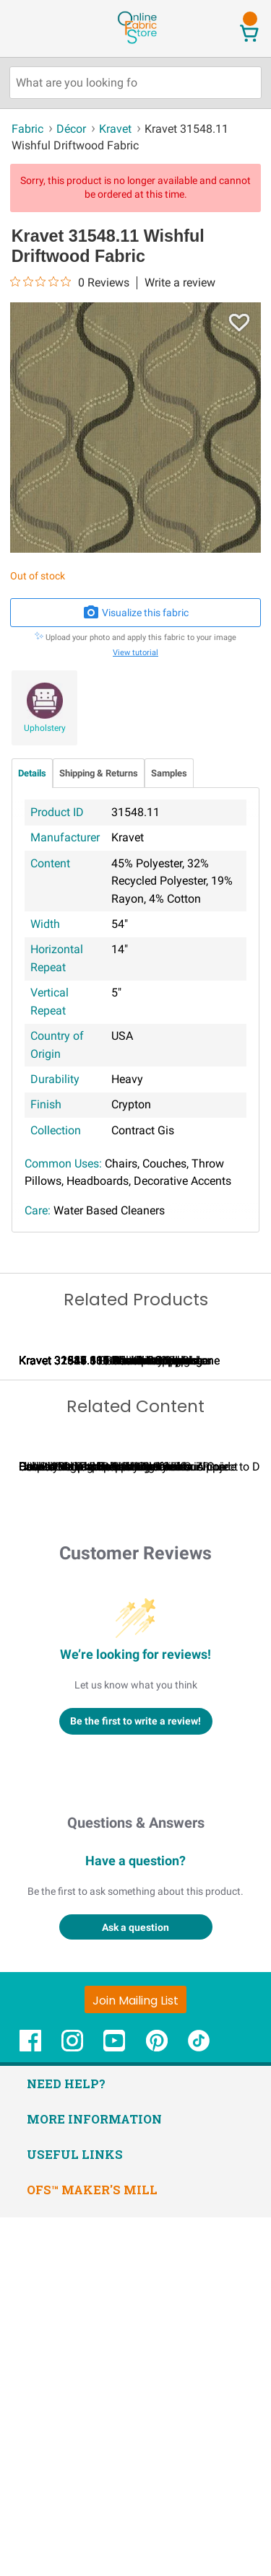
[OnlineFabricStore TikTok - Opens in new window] (199, 2406)
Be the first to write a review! (135, 2079)
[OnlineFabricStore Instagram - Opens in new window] (72, 2406)
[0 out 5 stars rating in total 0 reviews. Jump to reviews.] (69, 282)
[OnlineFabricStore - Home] (137, 42)
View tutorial (135, 652)
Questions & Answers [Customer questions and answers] (136, 2181)
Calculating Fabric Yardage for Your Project (128, 1825)
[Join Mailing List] (135, 2357)
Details (32, 773)
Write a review (180, 282)
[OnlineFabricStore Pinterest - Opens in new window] (157, 2406)
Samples (169, 773)
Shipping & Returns (98, 773)
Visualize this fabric (135, 612)
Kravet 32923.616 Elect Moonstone (108, 1539)
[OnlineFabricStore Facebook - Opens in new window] (30, 2406)
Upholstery (45, 728)
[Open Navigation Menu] (38, 28)
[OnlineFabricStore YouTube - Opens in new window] (114, 2406)
